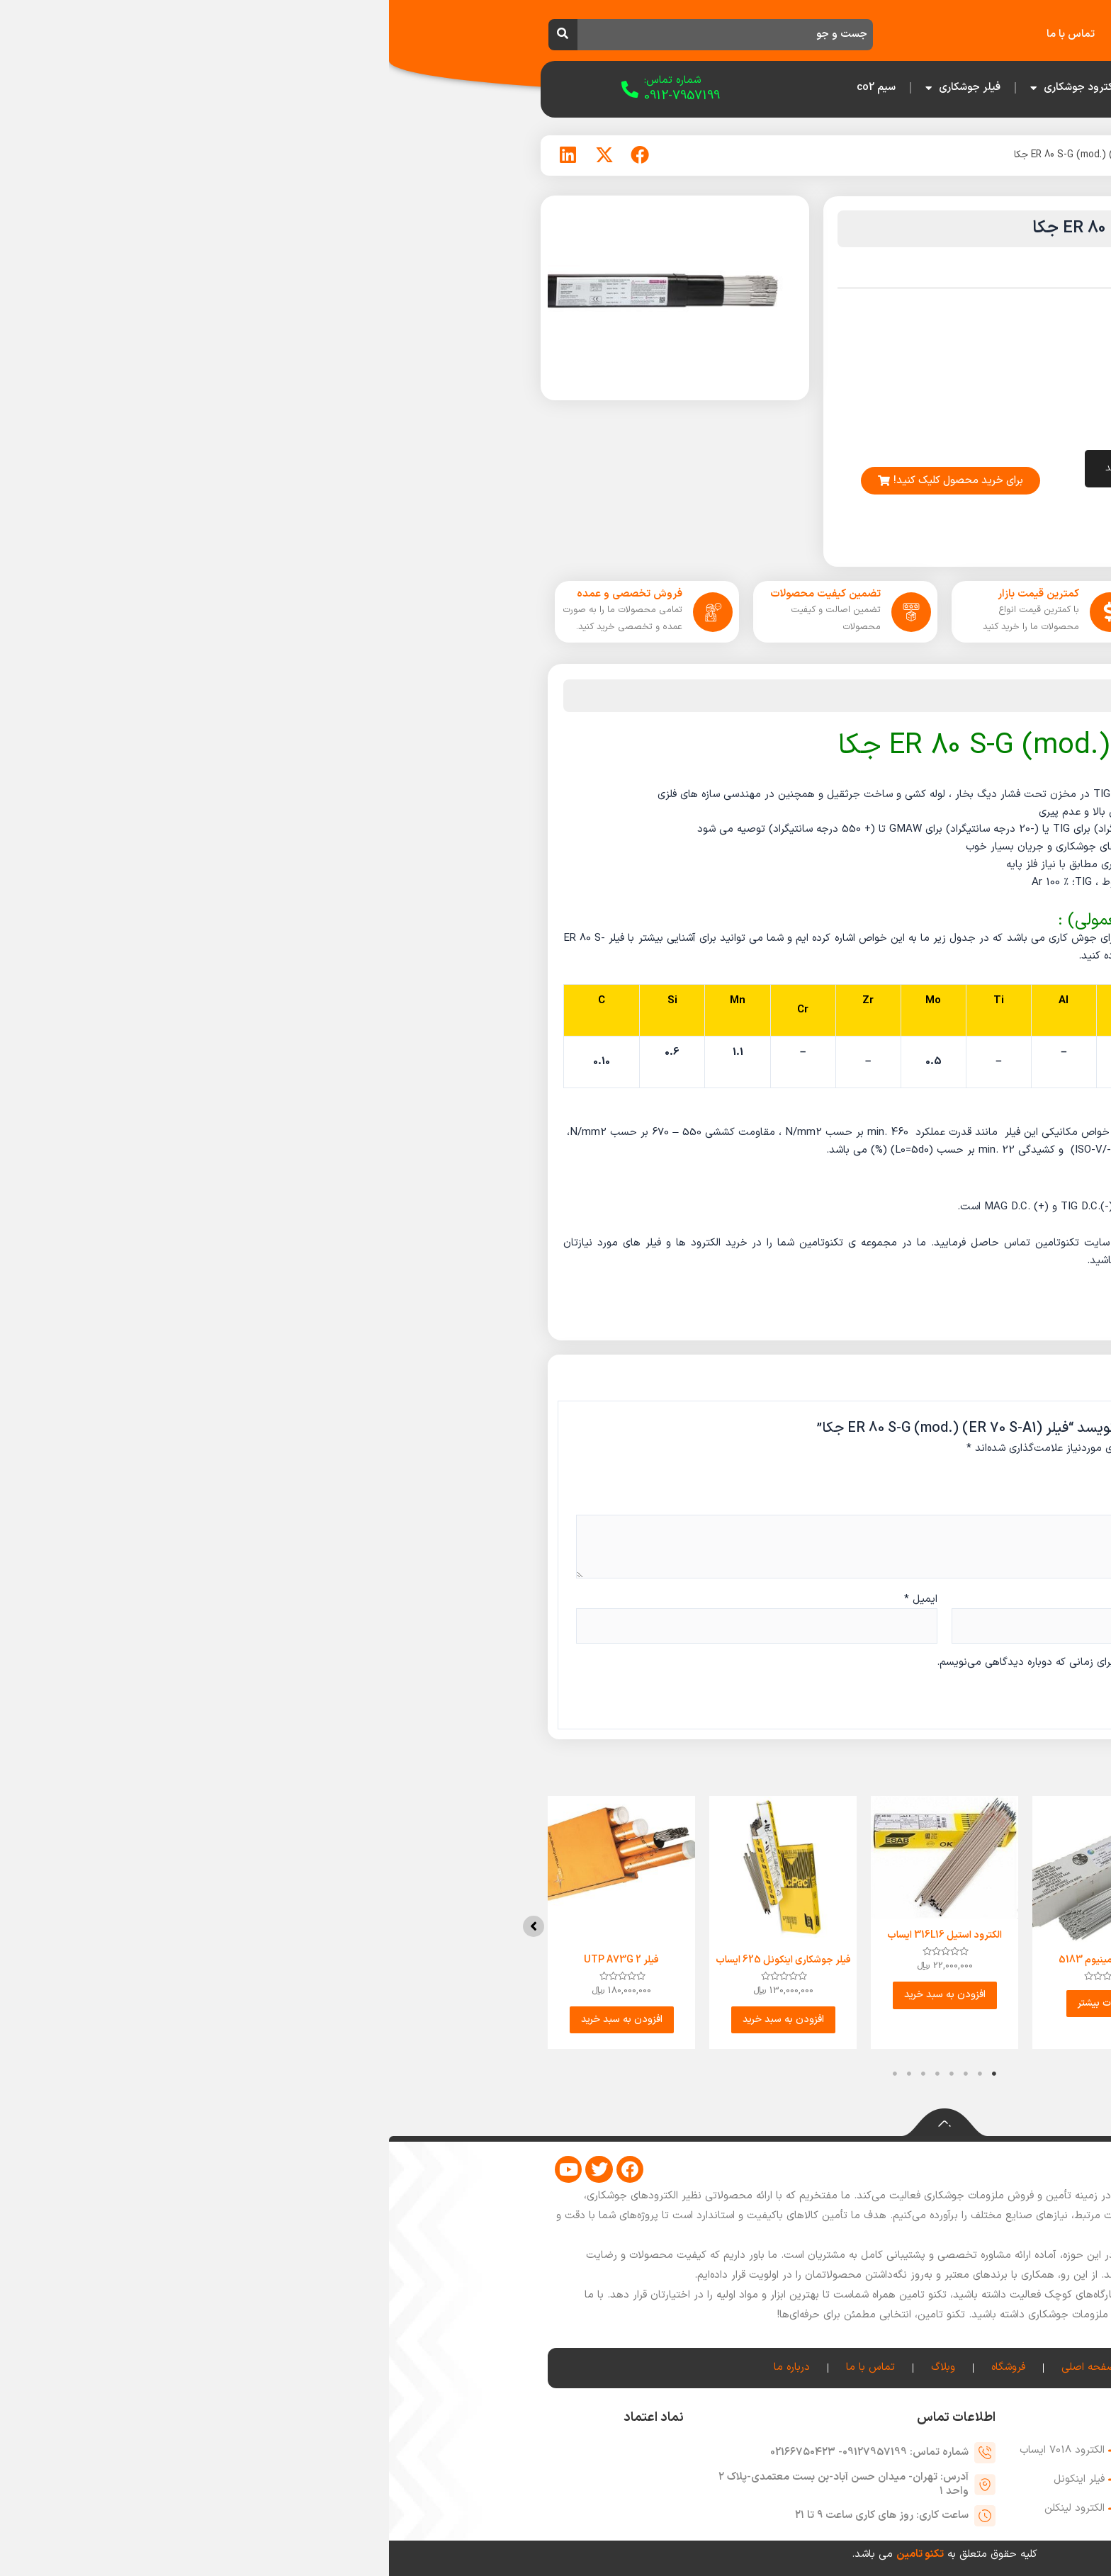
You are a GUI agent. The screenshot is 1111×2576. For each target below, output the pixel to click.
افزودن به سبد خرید (754, 469)
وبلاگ (811, 34)
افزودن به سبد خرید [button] (556, 1997)
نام (913, 1599)
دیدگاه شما (890, 1504)
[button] (966, 1934)
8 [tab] (506, 2091)
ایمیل (531, 1599)
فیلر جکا (826, 154)
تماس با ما (682, 34)
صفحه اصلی (787, 87)
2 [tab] (591, 2091)
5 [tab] (548, 2091)
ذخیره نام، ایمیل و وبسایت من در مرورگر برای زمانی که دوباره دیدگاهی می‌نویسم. (729, 1662)
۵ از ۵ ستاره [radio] (785, 1480)
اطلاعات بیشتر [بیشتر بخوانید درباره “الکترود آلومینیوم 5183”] (717, 2005)
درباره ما (752, 34)
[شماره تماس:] (240, 89)
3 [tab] (577, 2091)
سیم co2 (487, 87)
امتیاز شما (893, 1477)
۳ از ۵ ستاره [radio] (817, 1480)
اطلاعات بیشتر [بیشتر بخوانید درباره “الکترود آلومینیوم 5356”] (878, 2005)
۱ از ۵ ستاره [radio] (850, 1480)
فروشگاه (871, 34)
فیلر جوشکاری (573, 88)
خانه (928, 34)
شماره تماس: (283, 80)
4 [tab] (563, 2091)
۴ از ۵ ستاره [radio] (801, 1480)
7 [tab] (520, 2091)
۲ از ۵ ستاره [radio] (834, 1480)
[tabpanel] (878, 1930)
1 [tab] (605, 2091)
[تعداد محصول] (873, 468)
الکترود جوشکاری (686, 88)
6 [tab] (534, 2091)
